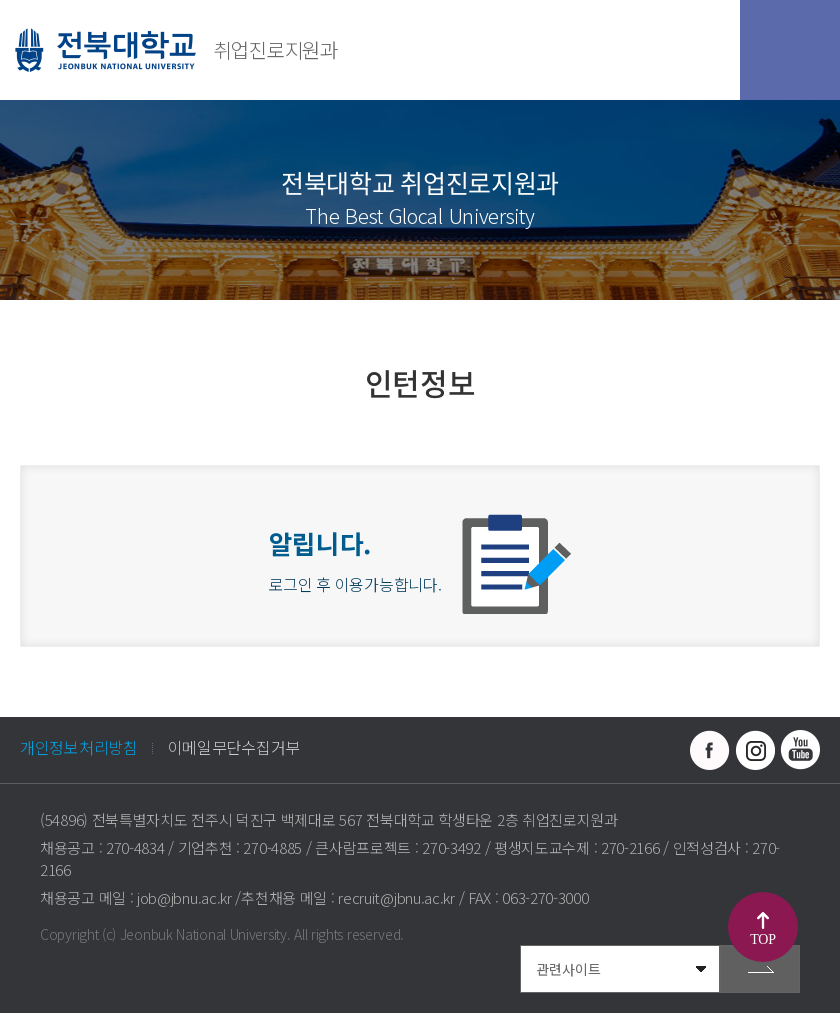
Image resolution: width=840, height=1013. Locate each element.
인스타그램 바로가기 (755, 750)
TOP (762, 939)
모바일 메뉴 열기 (790, 50)
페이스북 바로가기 (710, 750)
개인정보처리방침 (79, 747)
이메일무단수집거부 (234, 747)
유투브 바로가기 (800, 750)
